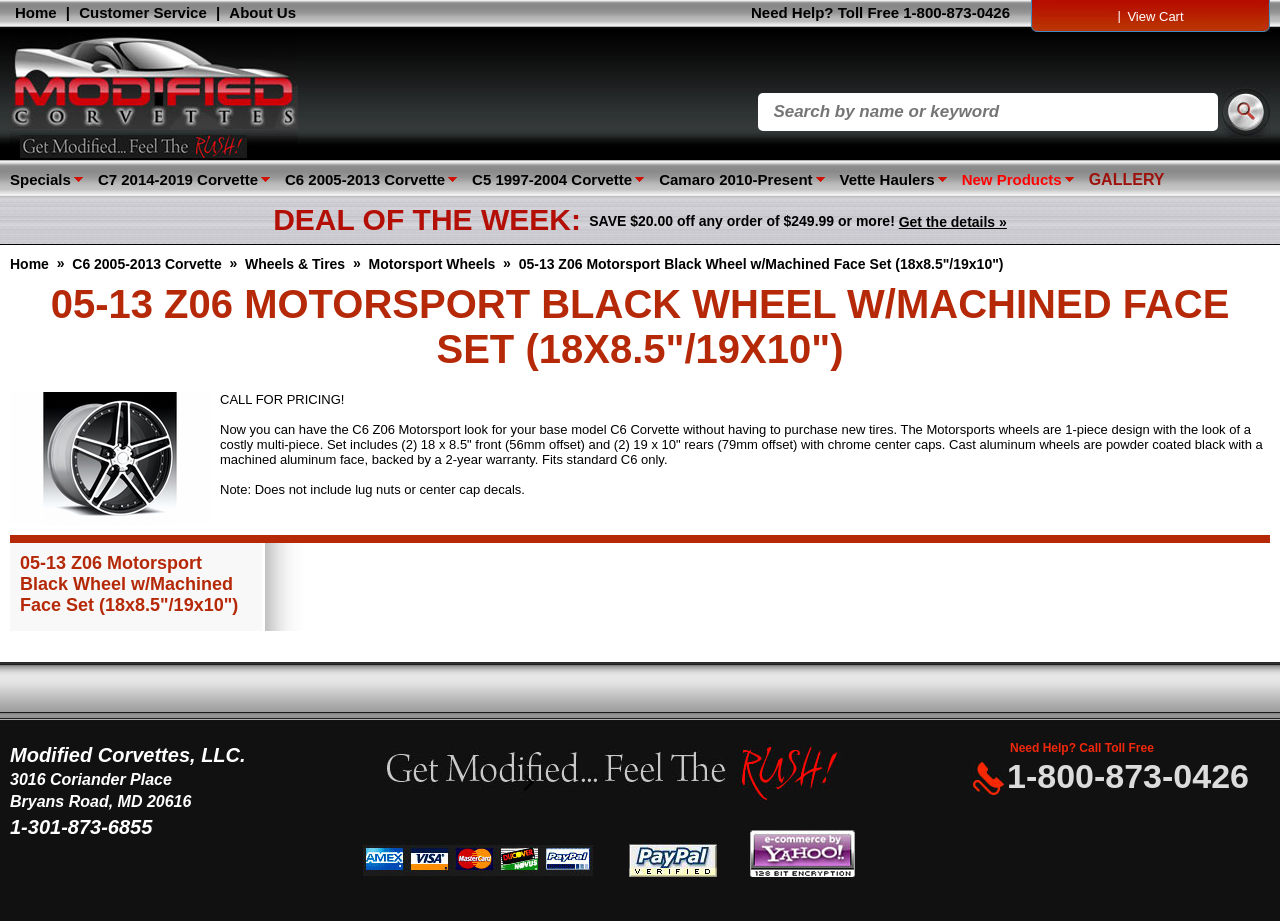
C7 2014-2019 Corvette (178, 179)
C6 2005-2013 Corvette (365, 179)
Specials (40, 179)
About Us (262, 12)
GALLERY (1127, 179)
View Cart (1155, 16)
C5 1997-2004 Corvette (552, 179)
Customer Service (143, 12)
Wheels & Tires (295, 264)
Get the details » (953, 222)
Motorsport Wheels (432, 264)
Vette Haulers (887, 179)
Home (36, 12)
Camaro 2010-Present (735, 179)
